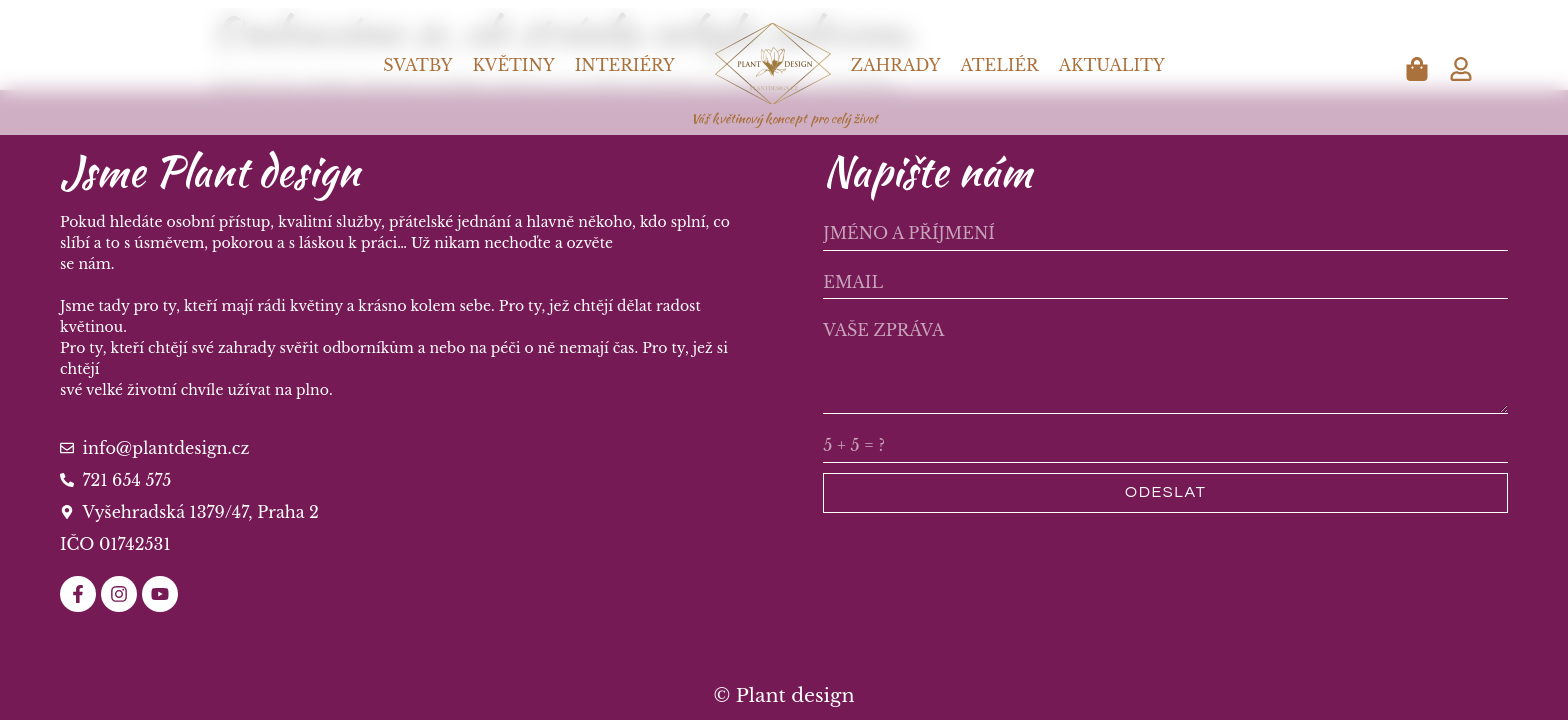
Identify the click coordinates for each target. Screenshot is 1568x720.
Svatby (417, 65)
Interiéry (625, 65)
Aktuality (1112, 65)
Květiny (513, 65)
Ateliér (1000, 65)
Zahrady (896, 65)
